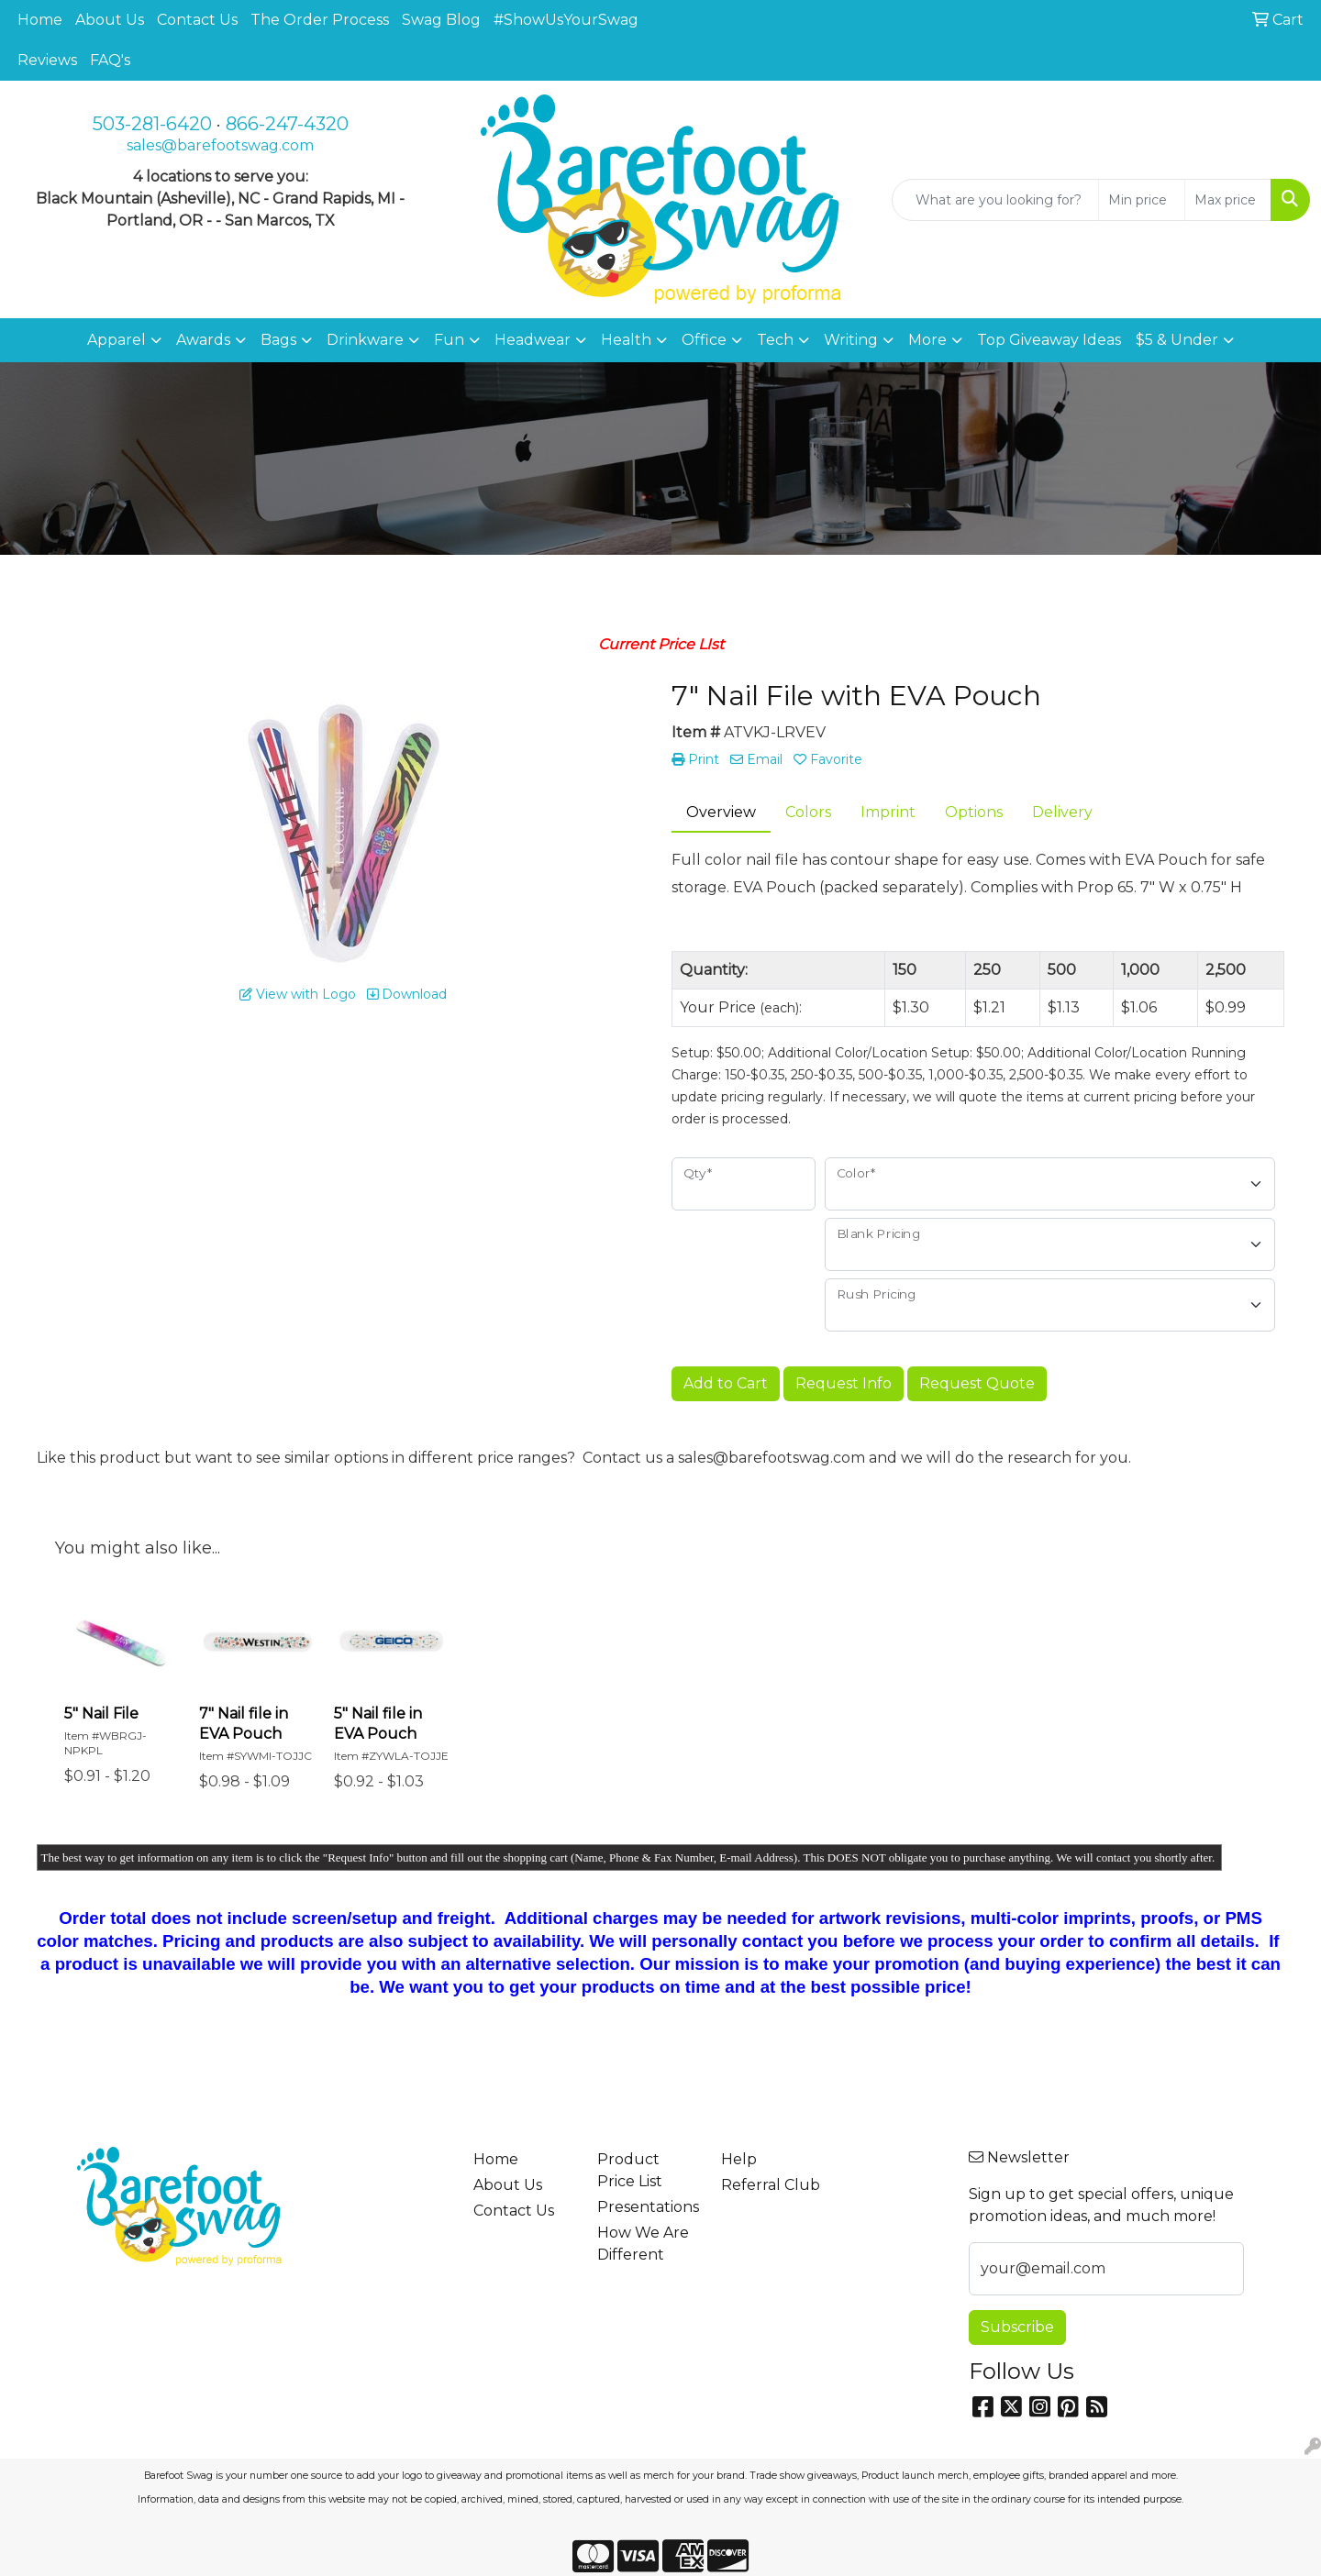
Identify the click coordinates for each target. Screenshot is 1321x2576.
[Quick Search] (995, 200)
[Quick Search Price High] (1227, 200)
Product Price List (629, 2170)
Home (39, 19)
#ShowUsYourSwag (566, 19)
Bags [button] (278, 339)
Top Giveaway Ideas (1049, 339)
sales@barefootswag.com (220, 145)
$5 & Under (1177, 339)
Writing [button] (851, 339)
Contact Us (197, 19)
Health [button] (626, 339)
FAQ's (110, 60)
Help (739, 2159)
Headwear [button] (532, 339)
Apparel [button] (116, 339)
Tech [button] (775, 339)
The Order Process (319, 19)
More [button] (927, 339)
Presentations (648, 2207)
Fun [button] (449, 339)
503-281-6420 (152, 124)
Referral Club (770, 2185)
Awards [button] (203, 339)
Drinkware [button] (365, 339)
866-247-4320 (287, 124)
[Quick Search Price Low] (1141, 200)
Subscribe (1017, 2327)
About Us (109, 19)
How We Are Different (643, 2243)
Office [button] (704, 339)
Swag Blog (441, 19)
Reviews (47, 60)
